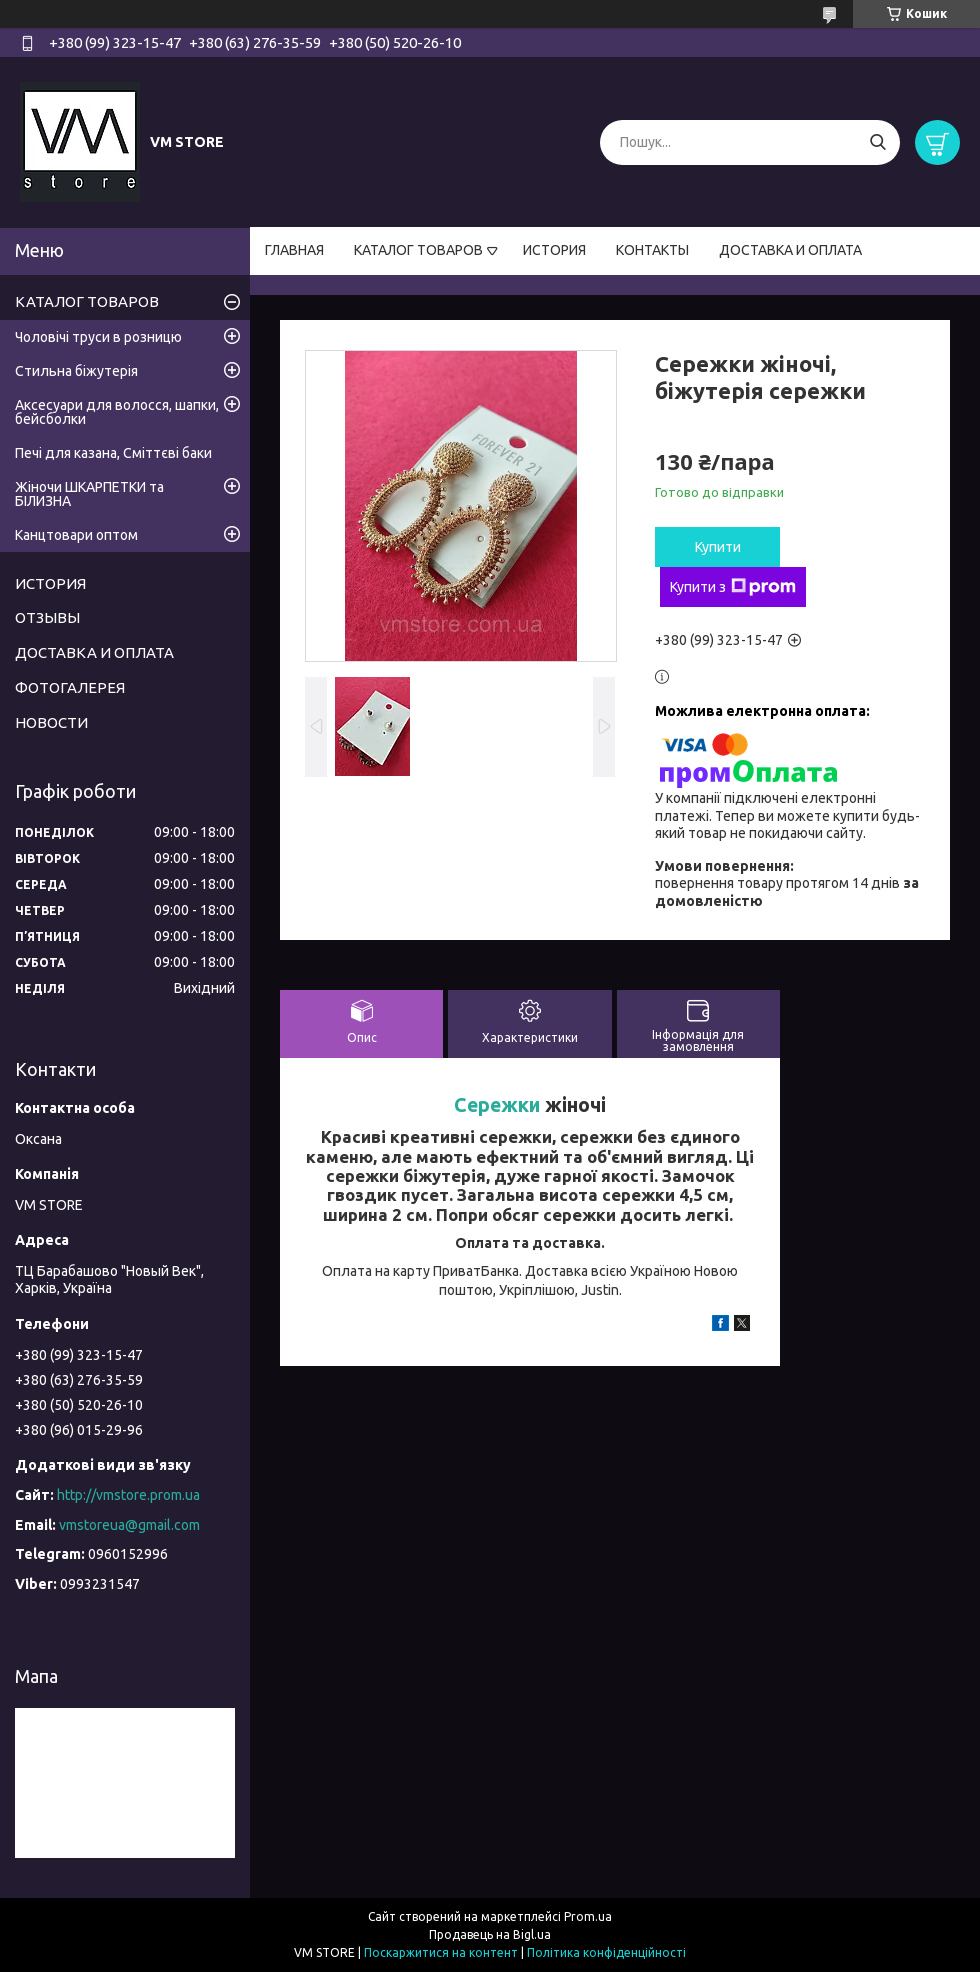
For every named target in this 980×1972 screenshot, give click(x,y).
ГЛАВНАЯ (294, 250)
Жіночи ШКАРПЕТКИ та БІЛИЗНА (89, 494)
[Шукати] (877, 142)
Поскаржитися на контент (441, 1952)
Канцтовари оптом (76, 535)
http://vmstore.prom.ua (128, 1495)
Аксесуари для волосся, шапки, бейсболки (117, 412)
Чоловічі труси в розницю (98, 337)
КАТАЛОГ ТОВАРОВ (418, 250)
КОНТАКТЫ (652, 250)
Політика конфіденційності (606, 1952)
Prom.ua (588, 1916)
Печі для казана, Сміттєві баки (113, 453)
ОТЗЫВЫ (47, 617)
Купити (718, 547)
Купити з (733, 587)
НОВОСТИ (51, 722)
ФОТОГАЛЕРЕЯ (70, 687)
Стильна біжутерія (76, 371)
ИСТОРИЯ (554, 250)
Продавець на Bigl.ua (490, 1934)
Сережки (497, 1105)
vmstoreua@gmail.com (129, 1525)
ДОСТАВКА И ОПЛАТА (790, 250)
